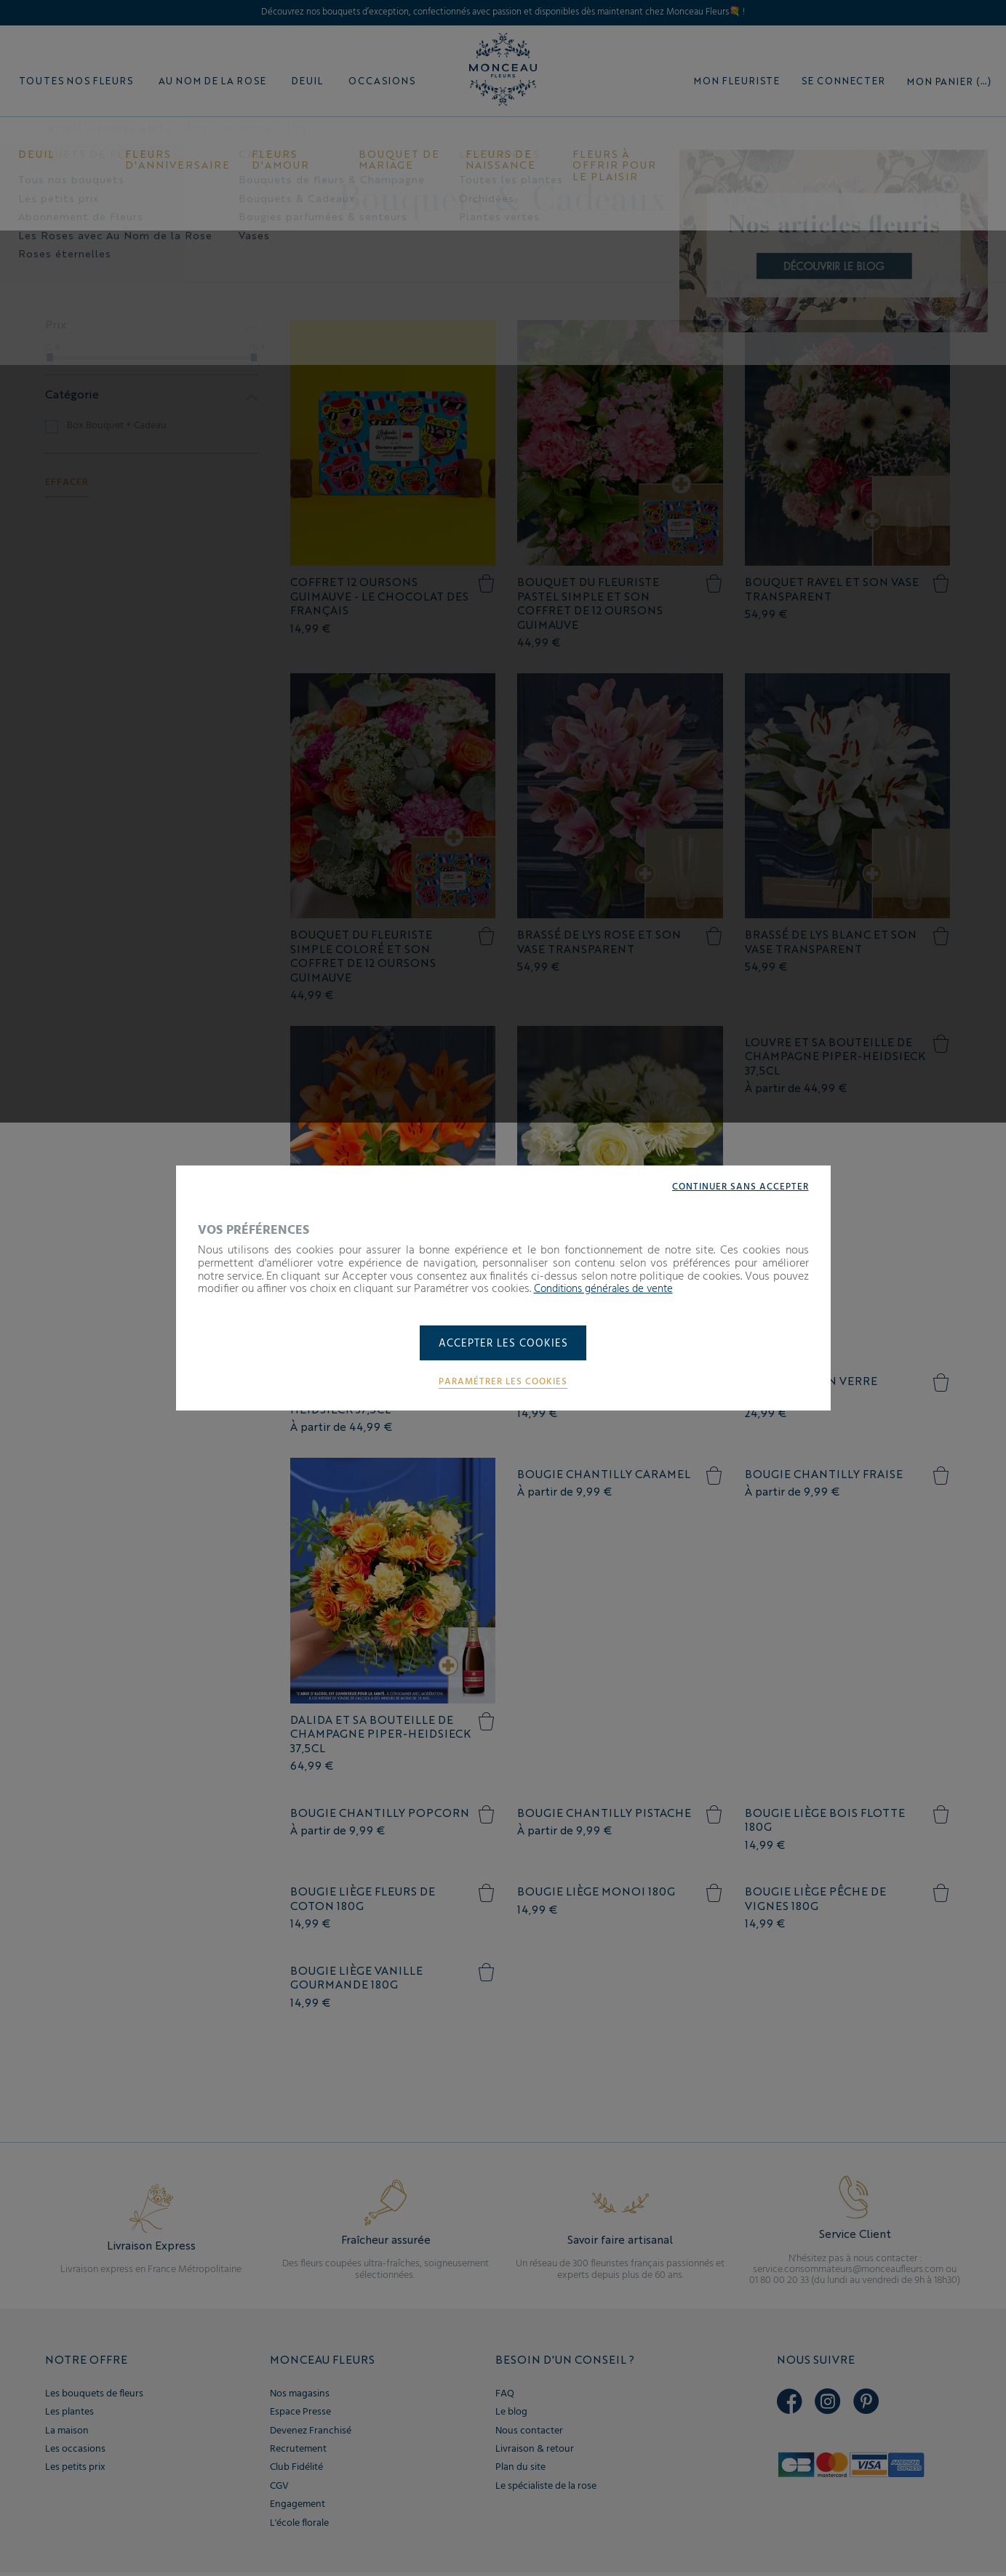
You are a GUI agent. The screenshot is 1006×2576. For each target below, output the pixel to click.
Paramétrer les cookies (503, 1383)
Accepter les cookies (503, 1344)
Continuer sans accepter (737, 1186)
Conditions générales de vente (609, 1288)
